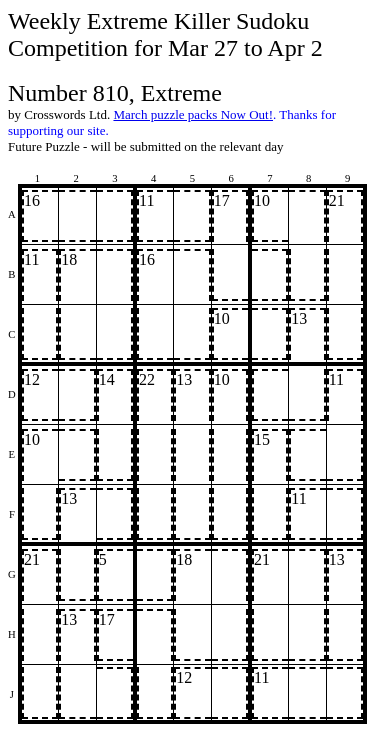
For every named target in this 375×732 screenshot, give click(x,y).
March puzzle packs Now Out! (193, 114)
